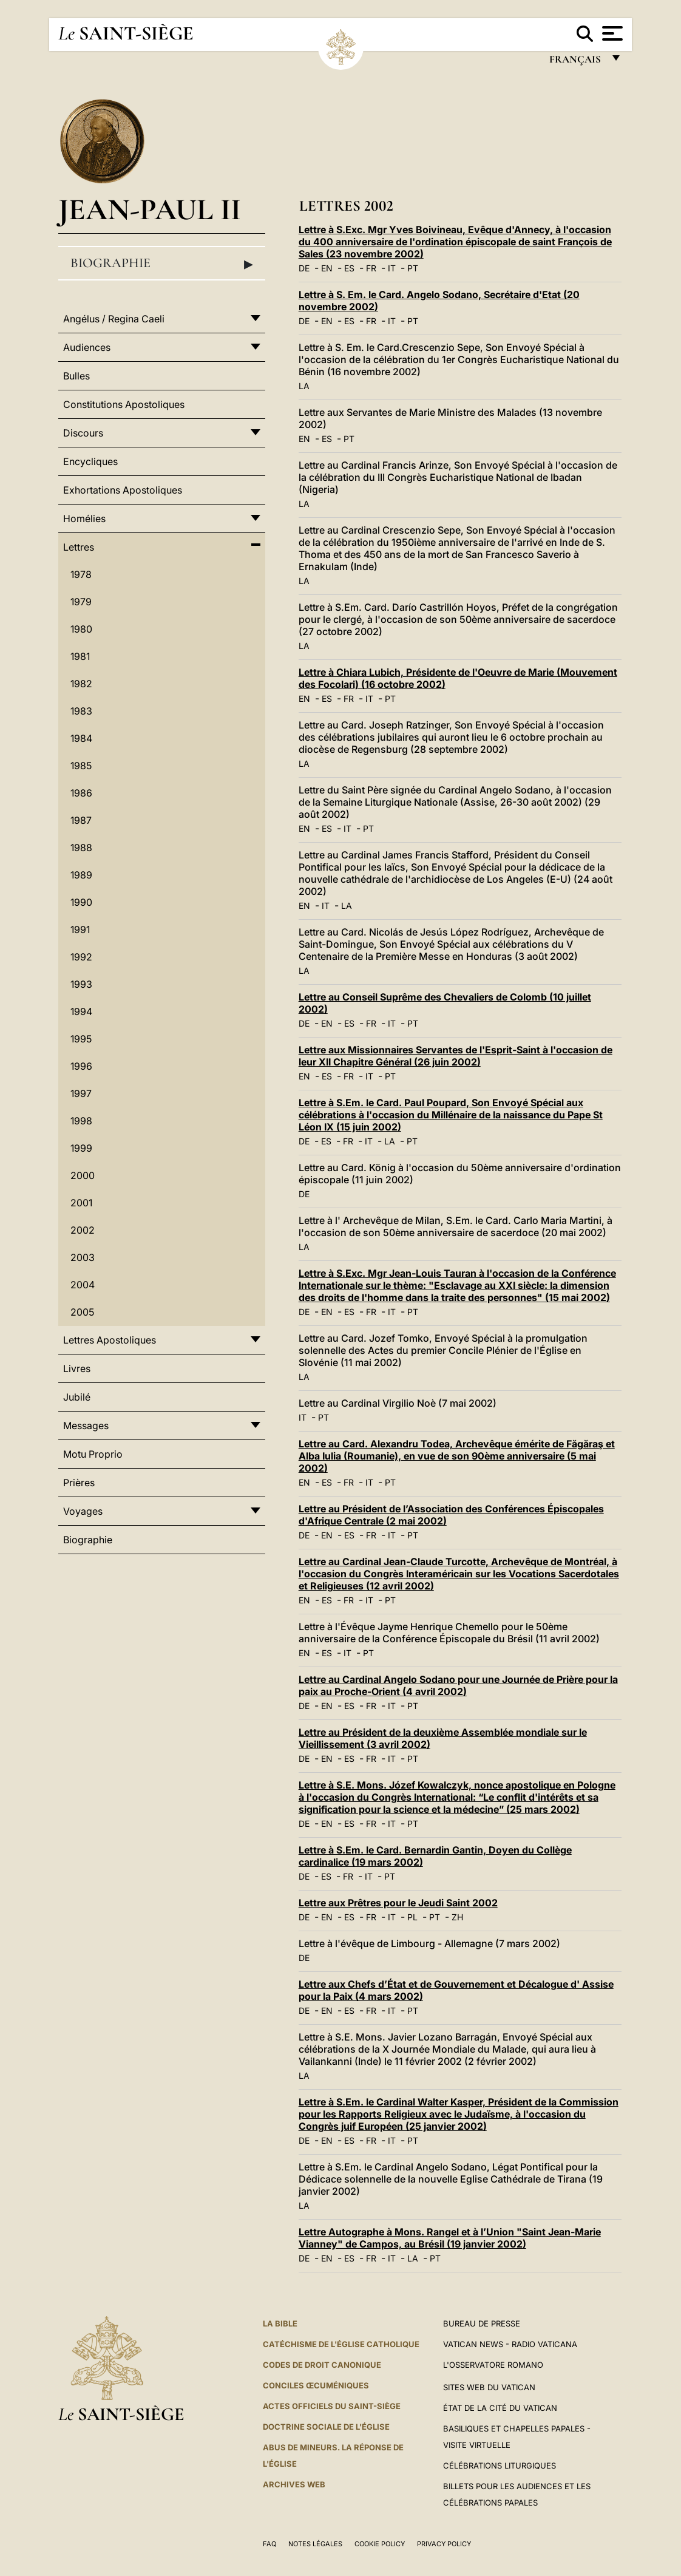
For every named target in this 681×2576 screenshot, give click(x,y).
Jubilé (76, 1397)
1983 (81, 711)
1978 (81, 574)
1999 (81, 1148)
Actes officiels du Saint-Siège (332, 2406)
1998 (81, 1121)
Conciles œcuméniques (316, 2385)
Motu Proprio (93, 1454)
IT (392, 268)
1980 (81, 629)
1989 (81, 875)
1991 (80, 929)
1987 (81, 820)
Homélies (84, 518)
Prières (79, 1483)
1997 (81, 1093)
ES (349, 268)
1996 (81, 1066)
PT (412, 268)
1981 (80, 656)
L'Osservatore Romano (493, 2365)
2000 (82, 1175)
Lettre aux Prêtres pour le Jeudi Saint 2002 (398, 1903)
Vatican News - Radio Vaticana (510, 2344)
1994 (81, 1011)
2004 (82, 1285)
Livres (76, 1368)
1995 (81, 1039)
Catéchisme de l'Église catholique (341, 2344)
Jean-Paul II (149, 209)
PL (412, 1917)
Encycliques (90, 461)
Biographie (161, 263)
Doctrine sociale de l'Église (326, 2427)
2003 (82, 1257)
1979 (81, 602)
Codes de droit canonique (322, 2365)
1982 (81, 684)
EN (327, 268)
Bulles (76, 376)
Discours (83, 433)
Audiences (86, 347)
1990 (81, 902)
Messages (86, 1425)
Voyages (83, 1511)
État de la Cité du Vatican (500, 2408)
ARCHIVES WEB (294, 2484)
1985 (81, 766)
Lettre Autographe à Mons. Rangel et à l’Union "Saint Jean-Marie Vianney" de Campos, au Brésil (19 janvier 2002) (450, 2238)
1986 (81, 793)
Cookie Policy (379, 2544)
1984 (81, 738)
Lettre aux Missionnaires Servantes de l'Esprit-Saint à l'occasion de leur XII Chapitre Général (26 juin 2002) (455, 1056)
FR (371, 268)
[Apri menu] (611, 33)
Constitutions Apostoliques (124, 404)
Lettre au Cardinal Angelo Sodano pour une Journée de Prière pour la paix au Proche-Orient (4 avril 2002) (458, 1685)
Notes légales (315, 2544)
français (576, 62)
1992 (81, 957)
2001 (81, 1203)
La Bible (280, 2323)
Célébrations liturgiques (499, 2465)
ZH (457, 1917)
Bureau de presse (481, 2323)
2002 (82, 1230)
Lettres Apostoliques (109, 1340)
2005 (82, 1312)
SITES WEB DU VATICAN (489, 2387)
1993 (81, 984)
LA (304, 386)
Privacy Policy (444, 2544)
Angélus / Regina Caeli (113, 319)
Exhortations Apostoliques (122, 490)
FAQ (269, 2544)
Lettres (78, 547)
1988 (81, 847)
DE (304, 268)
